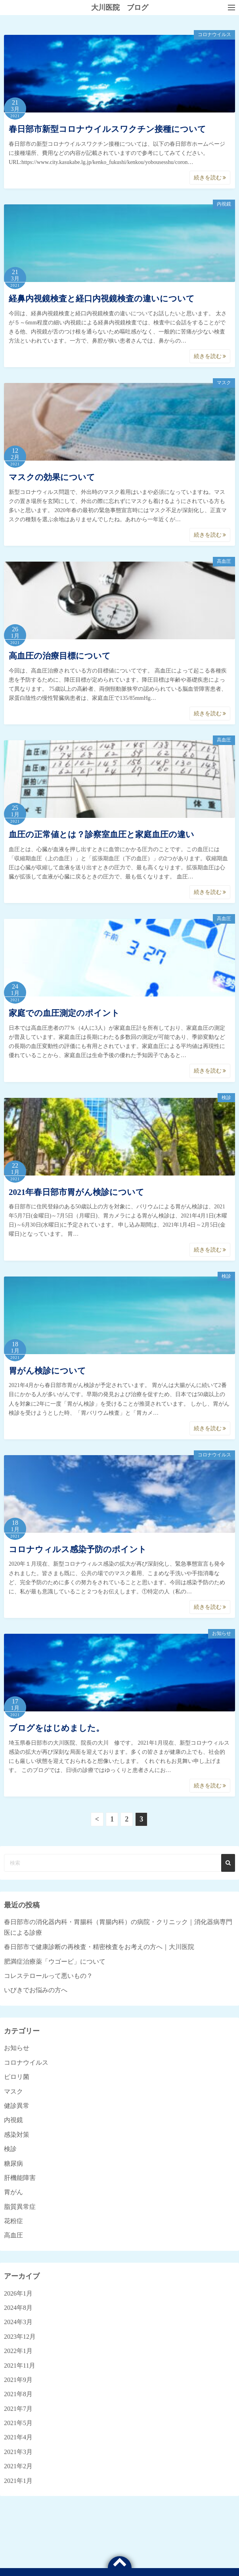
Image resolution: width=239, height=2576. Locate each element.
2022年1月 (18, 2350)
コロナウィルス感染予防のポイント (78, 1549)
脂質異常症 (20, 2206)
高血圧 (224, 561)
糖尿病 (13, 2163)
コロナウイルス (214, 34)
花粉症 (13, 2221)
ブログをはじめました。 (56, 1728)
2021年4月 (18, 2437)
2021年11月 (19, 2365)
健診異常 (16, 2105)
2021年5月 (18, 2423)
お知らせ (221, 1633)
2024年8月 (18, 2307)
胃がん (13, 2192)
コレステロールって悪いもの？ (48, 1975)
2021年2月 (18, 2466)
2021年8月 (18, 2394)
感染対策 (16, 2134)
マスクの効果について (52, 477)
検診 (226, 1097)
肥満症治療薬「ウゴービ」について (58, 1961)
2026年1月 (18, 2293)
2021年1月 (18, 2480)
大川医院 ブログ (119, 7)
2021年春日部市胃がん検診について (76, 1192)
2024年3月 (18, 2322)
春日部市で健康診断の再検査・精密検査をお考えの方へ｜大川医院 (99, 1946)
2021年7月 (18, 2408)
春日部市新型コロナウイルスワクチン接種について (107, 129)
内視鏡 (224, 204)
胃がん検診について (47, 1371)
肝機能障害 (20, 2177)
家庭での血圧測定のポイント (64, 1013)
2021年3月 (18, 2451)
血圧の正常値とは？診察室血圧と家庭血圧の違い (101, 834)
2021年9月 (18, 2379)
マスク (224, 382)
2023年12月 (20, 2336)
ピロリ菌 (16, 2076)
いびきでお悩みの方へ (48, 1990)
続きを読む (210, 178)
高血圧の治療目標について (60, 656)
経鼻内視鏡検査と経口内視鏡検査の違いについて (102, 298)
